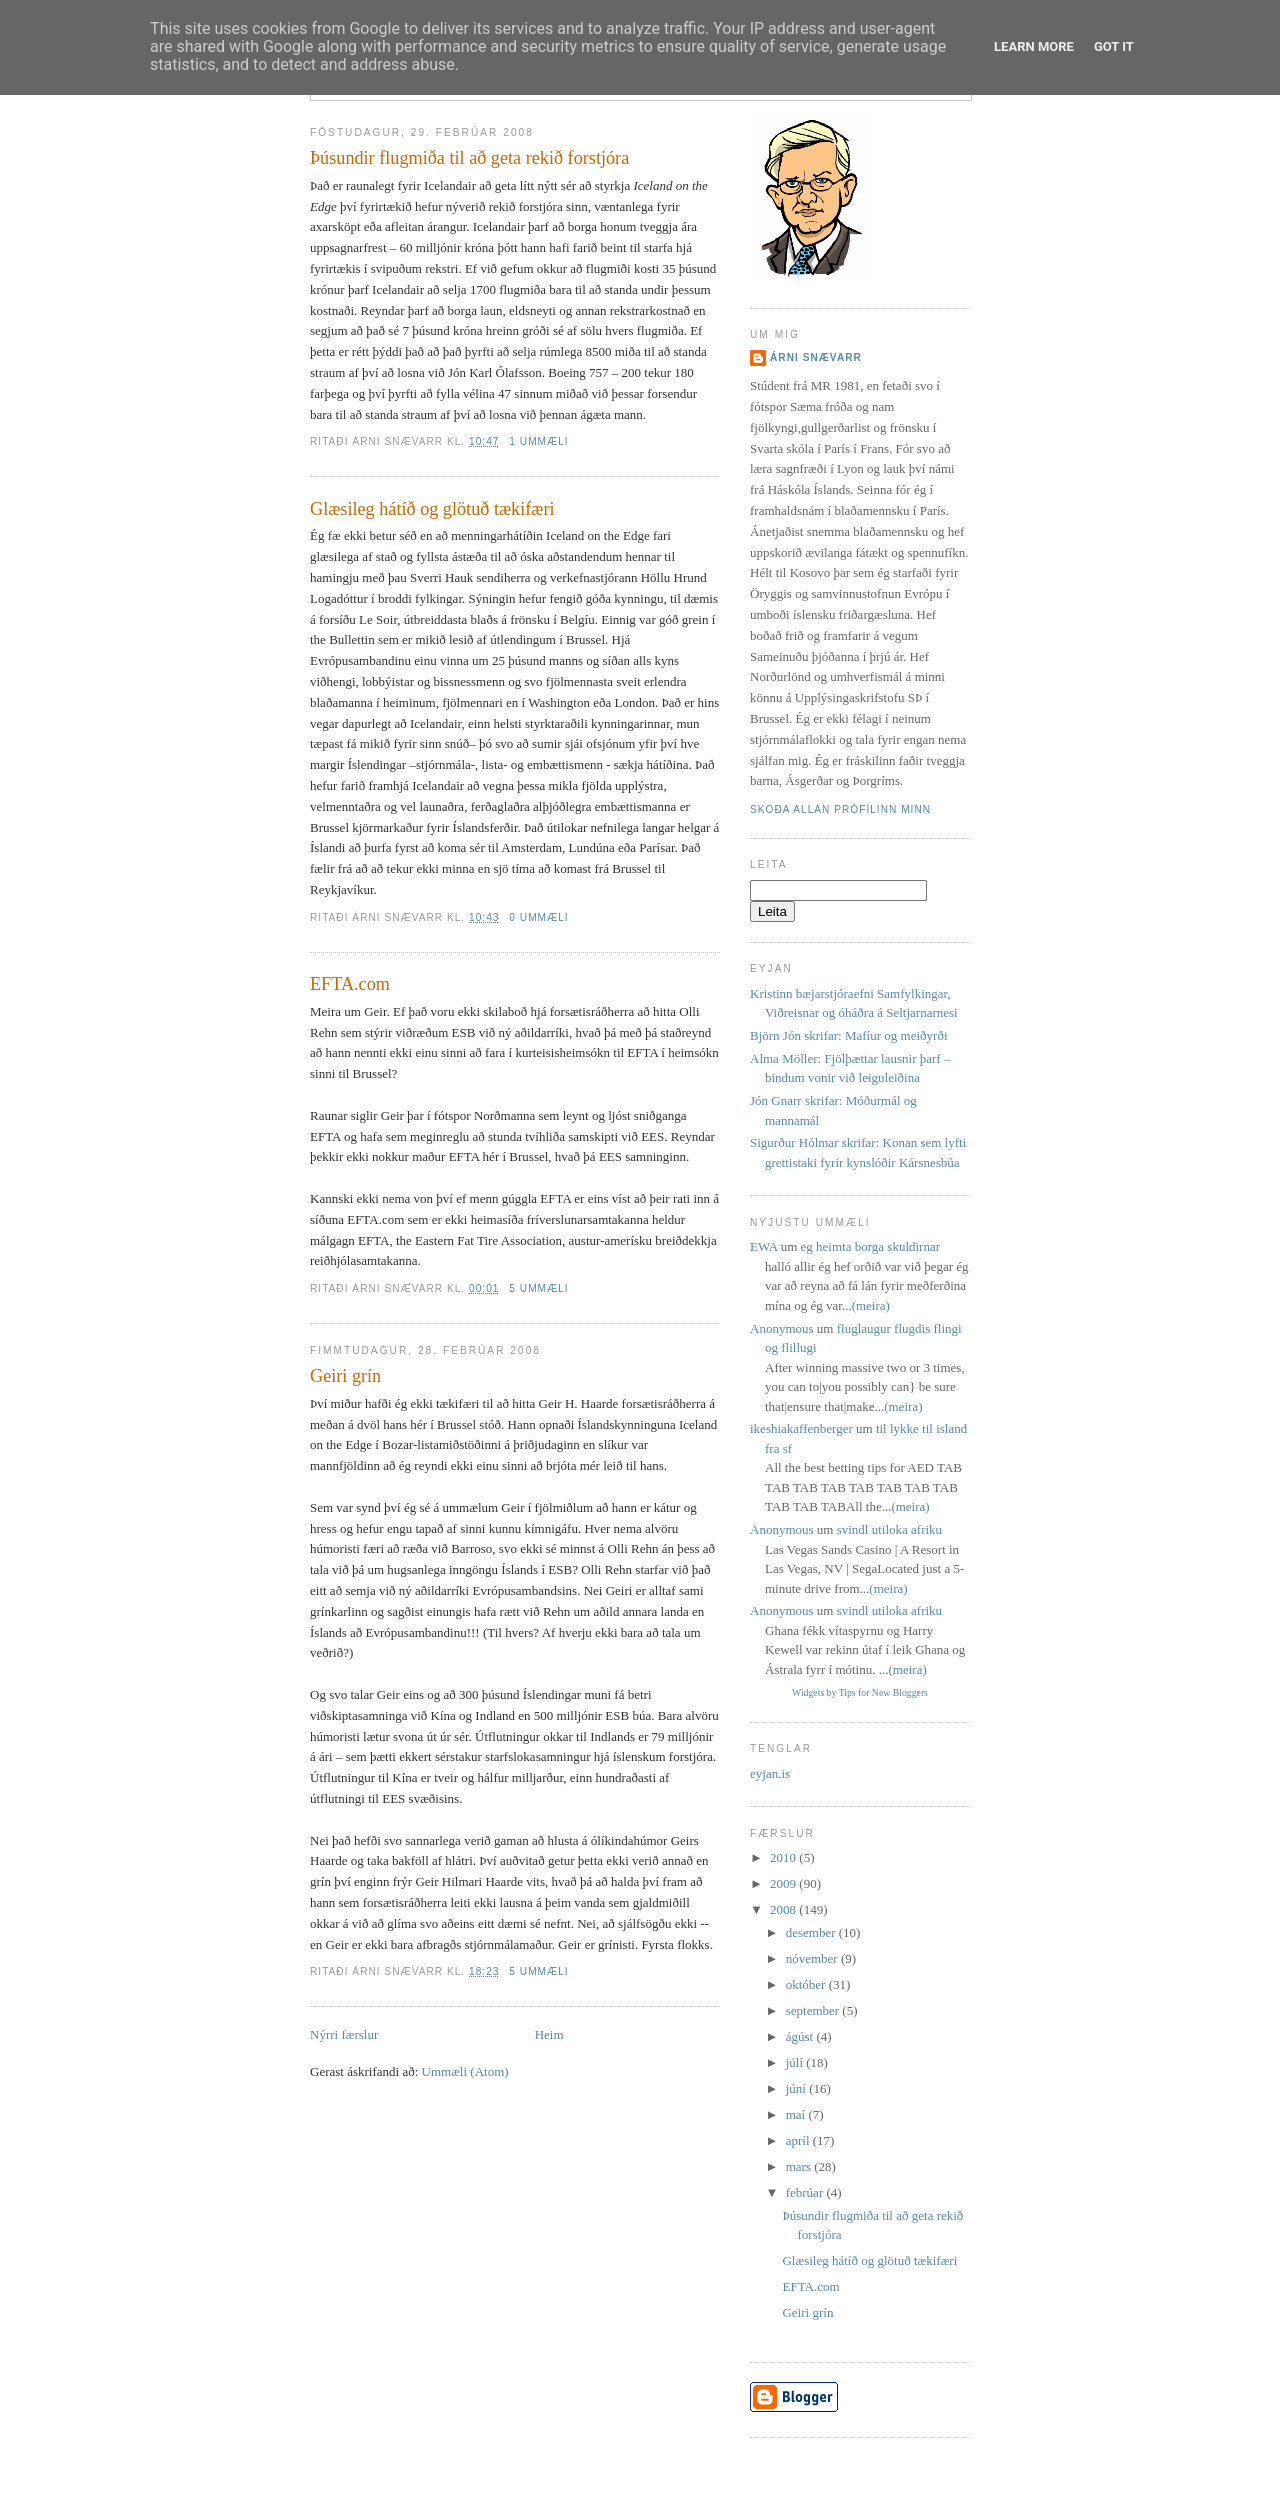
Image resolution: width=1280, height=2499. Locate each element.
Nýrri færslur (344, 2034)
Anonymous (782, 1328)
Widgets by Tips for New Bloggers (860, 1692)
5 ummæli (538, 1288)
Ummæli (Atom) (465, 2071)
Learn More (1034, 46)
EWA (763, 1246)
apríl (799, 2140)
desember (812, 1932)
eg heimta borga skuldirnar (870, 1246)
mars (800, 2166)
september (814, 2010)
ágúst (801, 2036)
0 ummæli (538, 917)
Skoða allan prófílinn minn (840, 809)
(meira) (871, 1305)
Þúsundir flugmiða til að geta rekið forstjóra (469, 158)
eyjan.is (770, 1773)
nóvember (813, 1958)
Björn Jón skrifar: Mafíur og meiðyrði (849, 1035)
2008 (784, 1909)
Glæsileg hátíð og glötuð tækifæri (432, 509)
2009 (784, 1883)
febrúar (806, 2192)
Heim (549, 2034)
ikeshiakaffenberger (801, 1428)
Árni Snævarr (816, 357)
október (807, 1984)
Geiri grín (345, 1376)
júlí (796, 2062)
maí (797, 2114)
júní (797, 2088)
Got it (1114, 46)
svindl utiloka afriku (889, 1529)
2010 (784, 1857)
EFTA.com (350, 984)
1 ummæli (538, 441)
